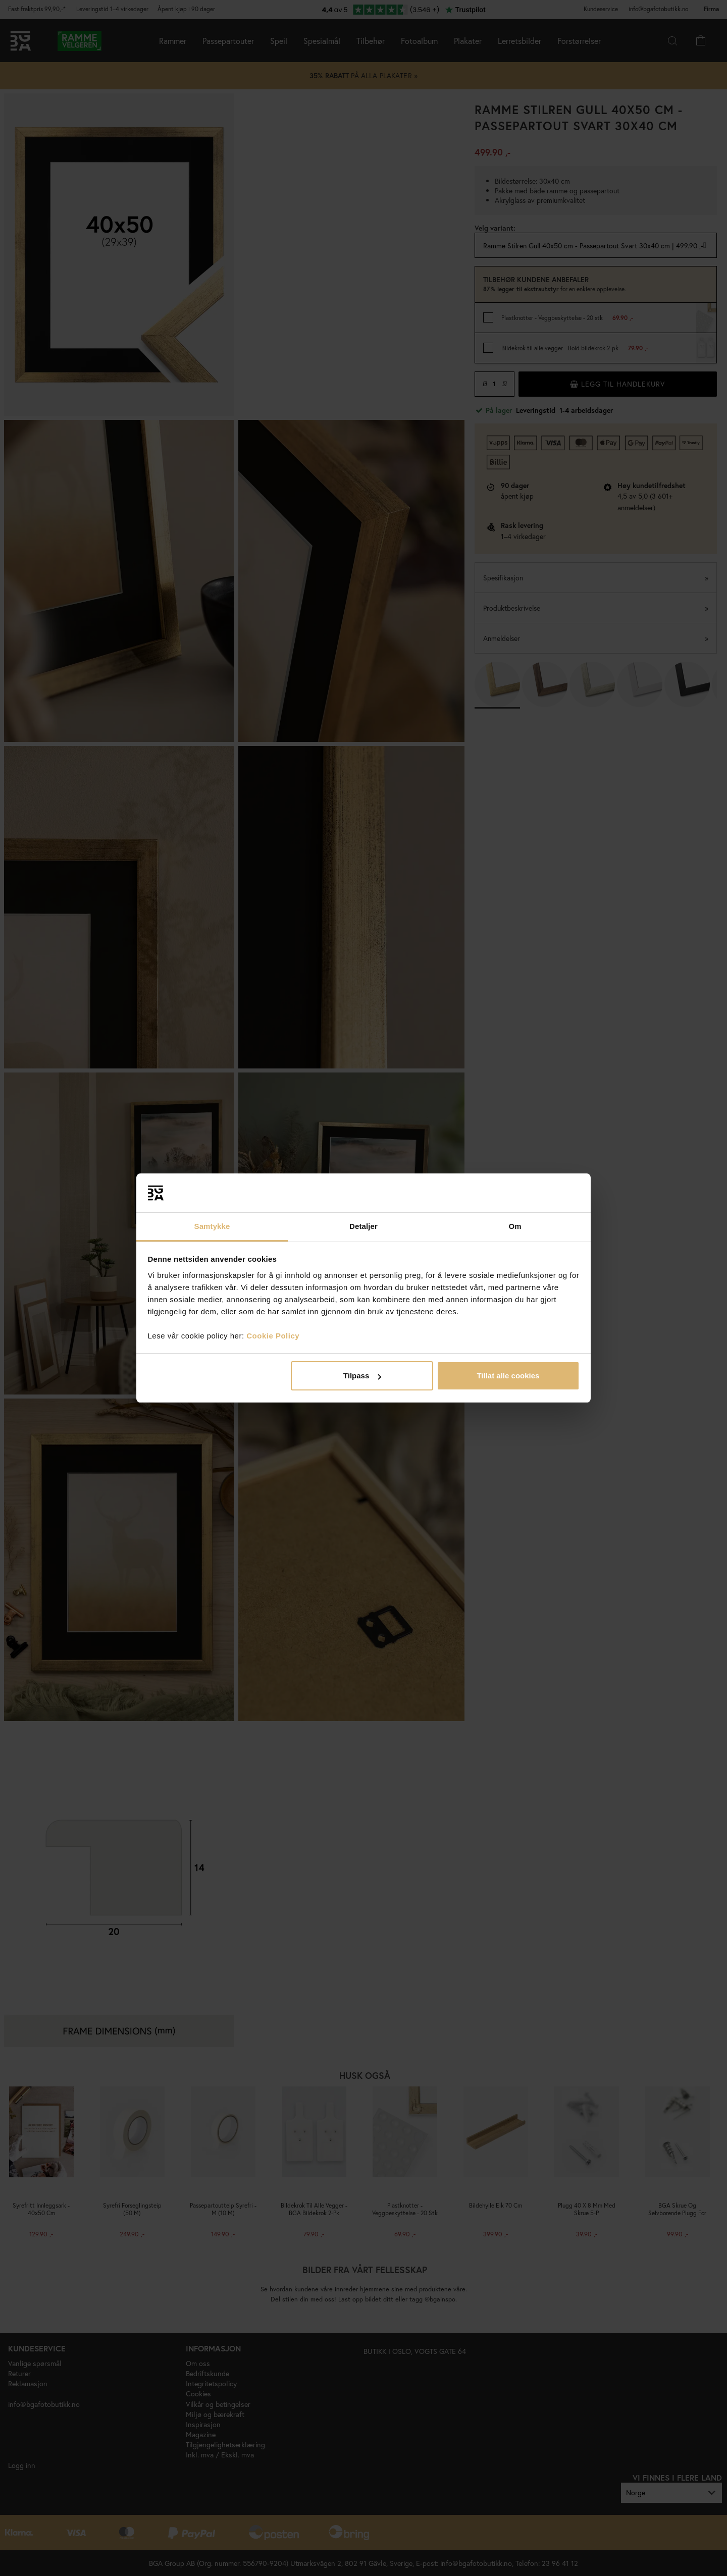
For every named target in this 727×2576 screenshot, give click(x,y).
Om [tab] (514, 1226)
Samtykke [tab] (212, 1226)
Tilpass (362, 1375)
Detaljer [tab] (363, 1226)
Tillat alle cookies (508, 1375)
